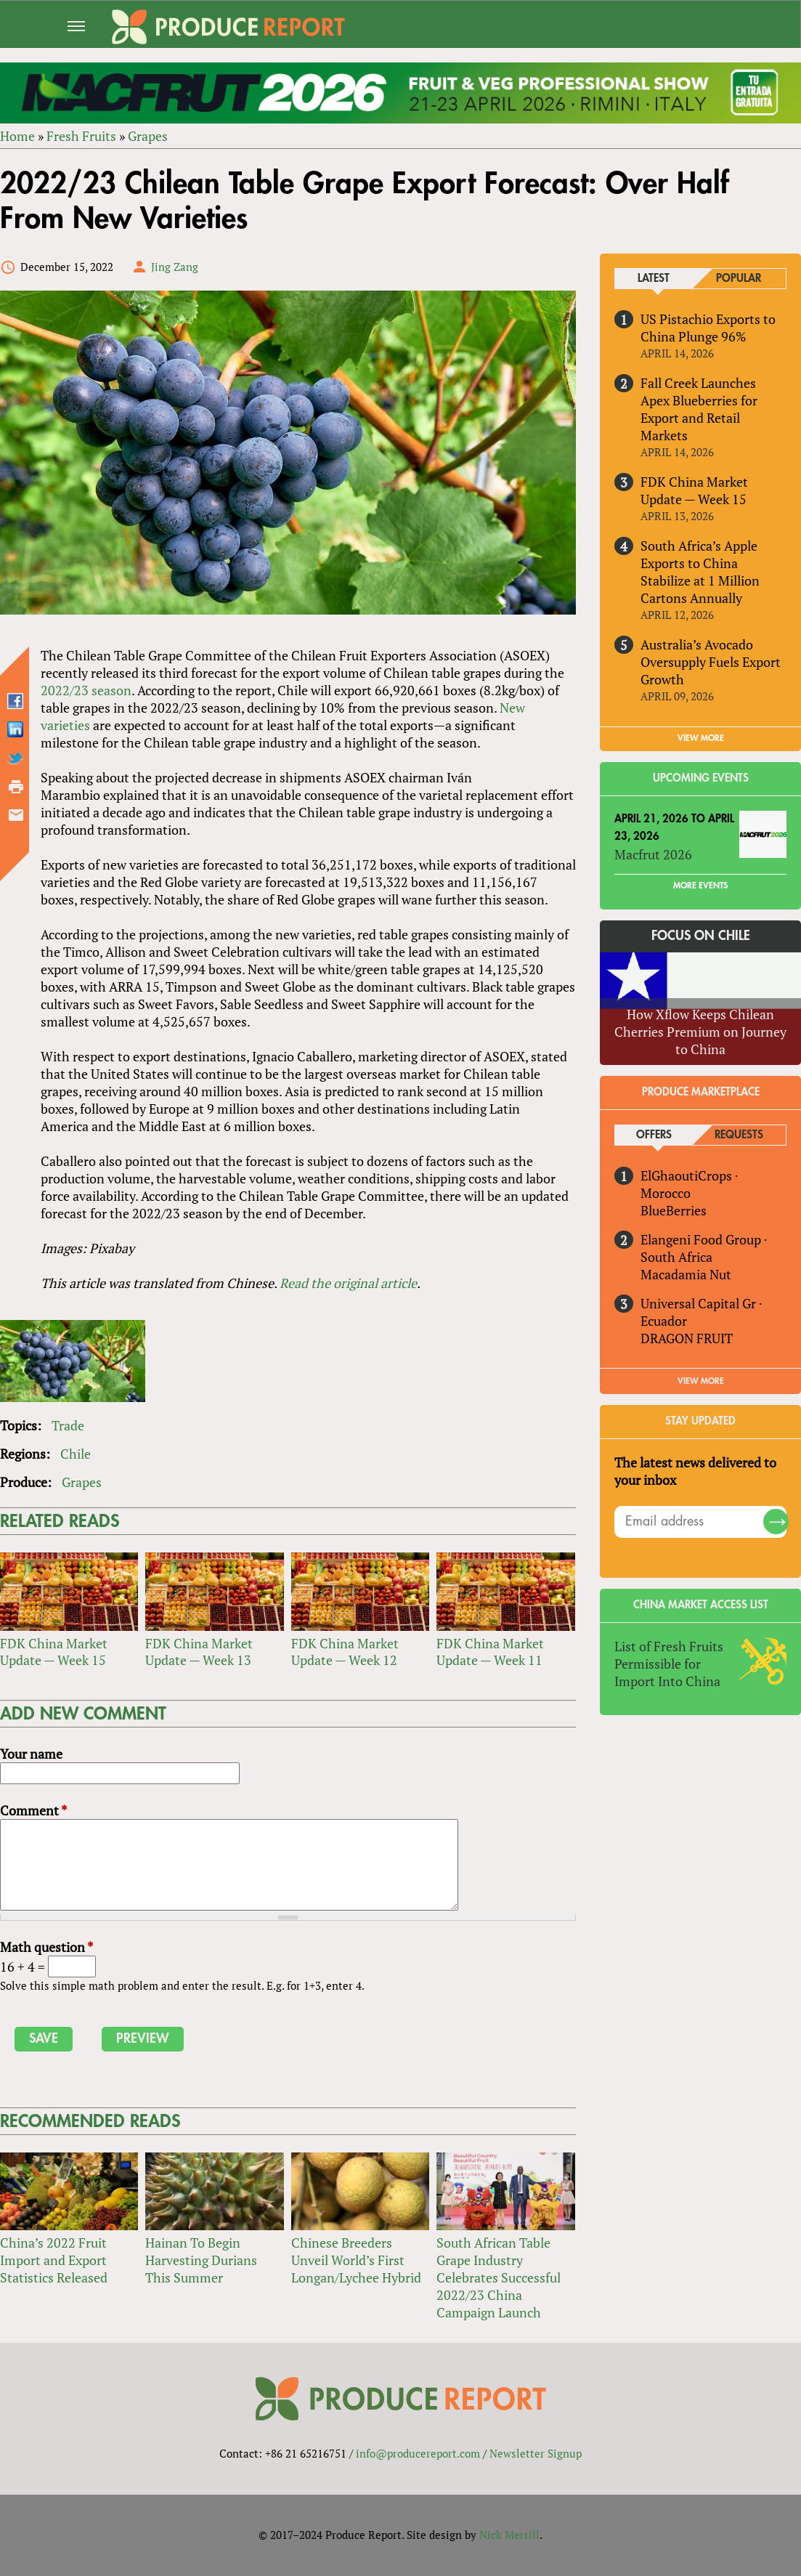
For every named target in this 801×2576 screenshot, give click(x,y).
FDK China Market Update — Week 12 (345, 1652)
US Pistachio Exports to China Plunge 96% (708, 327)
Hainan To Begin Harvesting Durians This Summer (201, 2260)
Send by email (16, 815)
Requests (739, 1135)
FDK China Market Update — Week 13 (199, 1652)
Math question (46, 1947)
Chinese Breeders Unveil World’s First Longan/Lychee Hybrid (356, 2260)
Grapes (148, 136)
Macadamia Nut (686, 1274)
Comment (33, 1811)
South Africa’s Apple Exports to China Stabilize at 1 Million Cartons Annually (700, 572)
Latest (654, 278)
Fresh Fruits (81, 136)
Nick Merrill (509, 2534)
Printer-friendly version (16, 786)
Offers (654, 1135)
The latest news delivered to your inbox (696, 1471)
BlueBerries (674, 1210)
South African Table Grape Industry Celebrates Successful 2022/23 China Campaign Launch (498, 2277)
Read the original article (348, 1283)
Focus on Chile (700, 935)
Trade (68, 1425)
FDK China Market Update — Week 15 (53, 1652)
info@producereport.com (418, 2453)
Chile (75, 1453)
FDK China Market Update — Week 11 (490, 1652)
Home (17, 136)
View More (701, 1381)
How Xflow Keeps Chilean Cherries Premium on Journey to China (700, 1031)
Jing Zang (174, 266)
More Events (700, 885)
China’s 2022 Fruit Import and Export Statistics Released (53, 2260)
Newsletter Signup (535, 2453)
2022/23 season (86, 690)
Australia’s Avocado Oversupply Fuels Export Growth (711, 662)
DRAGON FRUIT (687, 1338)
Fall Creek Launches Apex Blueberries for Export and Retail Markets (699, 409)
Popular (738, 278)
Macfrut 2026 (654, 854)
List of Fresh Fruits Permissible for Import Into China (669, 1663)
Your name (31, 1754)
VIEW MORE (701, 738)
